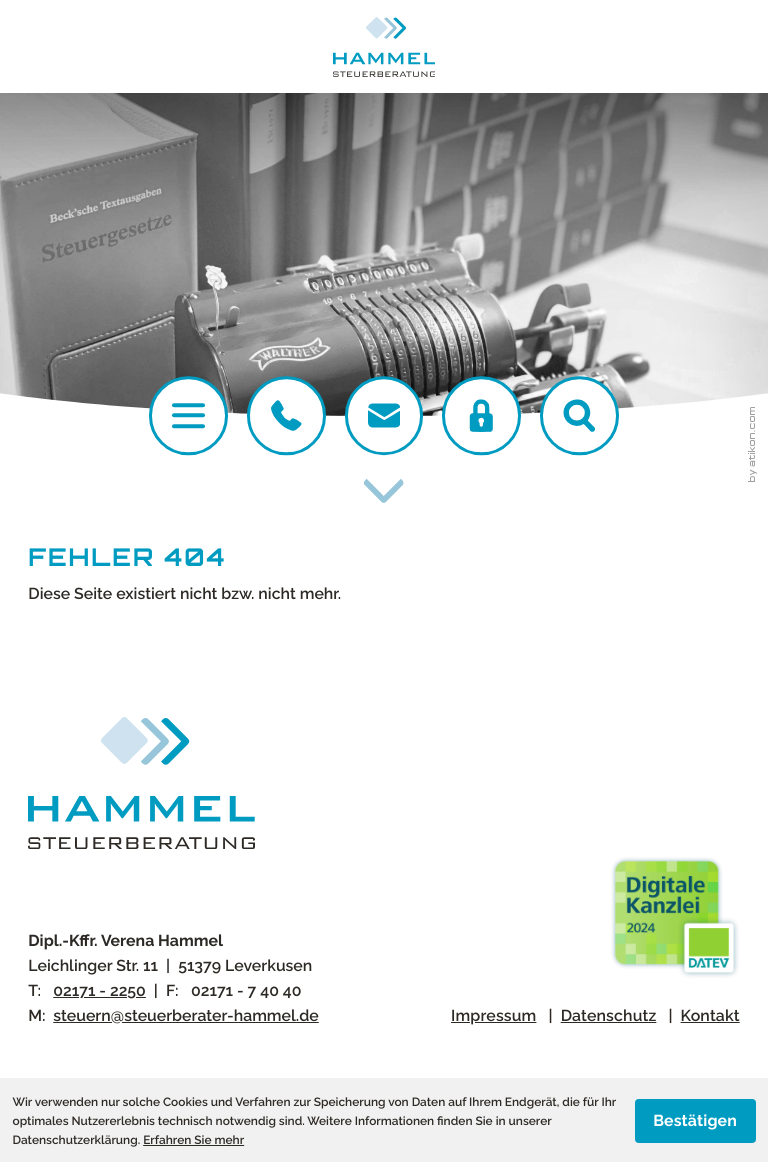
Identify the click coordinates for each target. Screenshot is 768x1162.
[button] (579, 415)
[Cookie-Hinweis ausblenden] (695, 1121)
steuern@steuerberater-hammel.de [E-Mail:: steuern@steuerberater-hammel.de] (185, 1015)
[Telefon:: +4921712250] (286, 415)
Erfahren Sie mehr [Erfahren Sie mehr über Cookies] (193, 1140)
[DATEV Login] (481, 415)
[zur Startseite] (384, 47)
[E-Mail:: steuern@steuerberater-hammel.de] (384, 415)
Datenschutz (609, 1015)
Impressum (493, 1015)
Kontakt (710, 1015)
